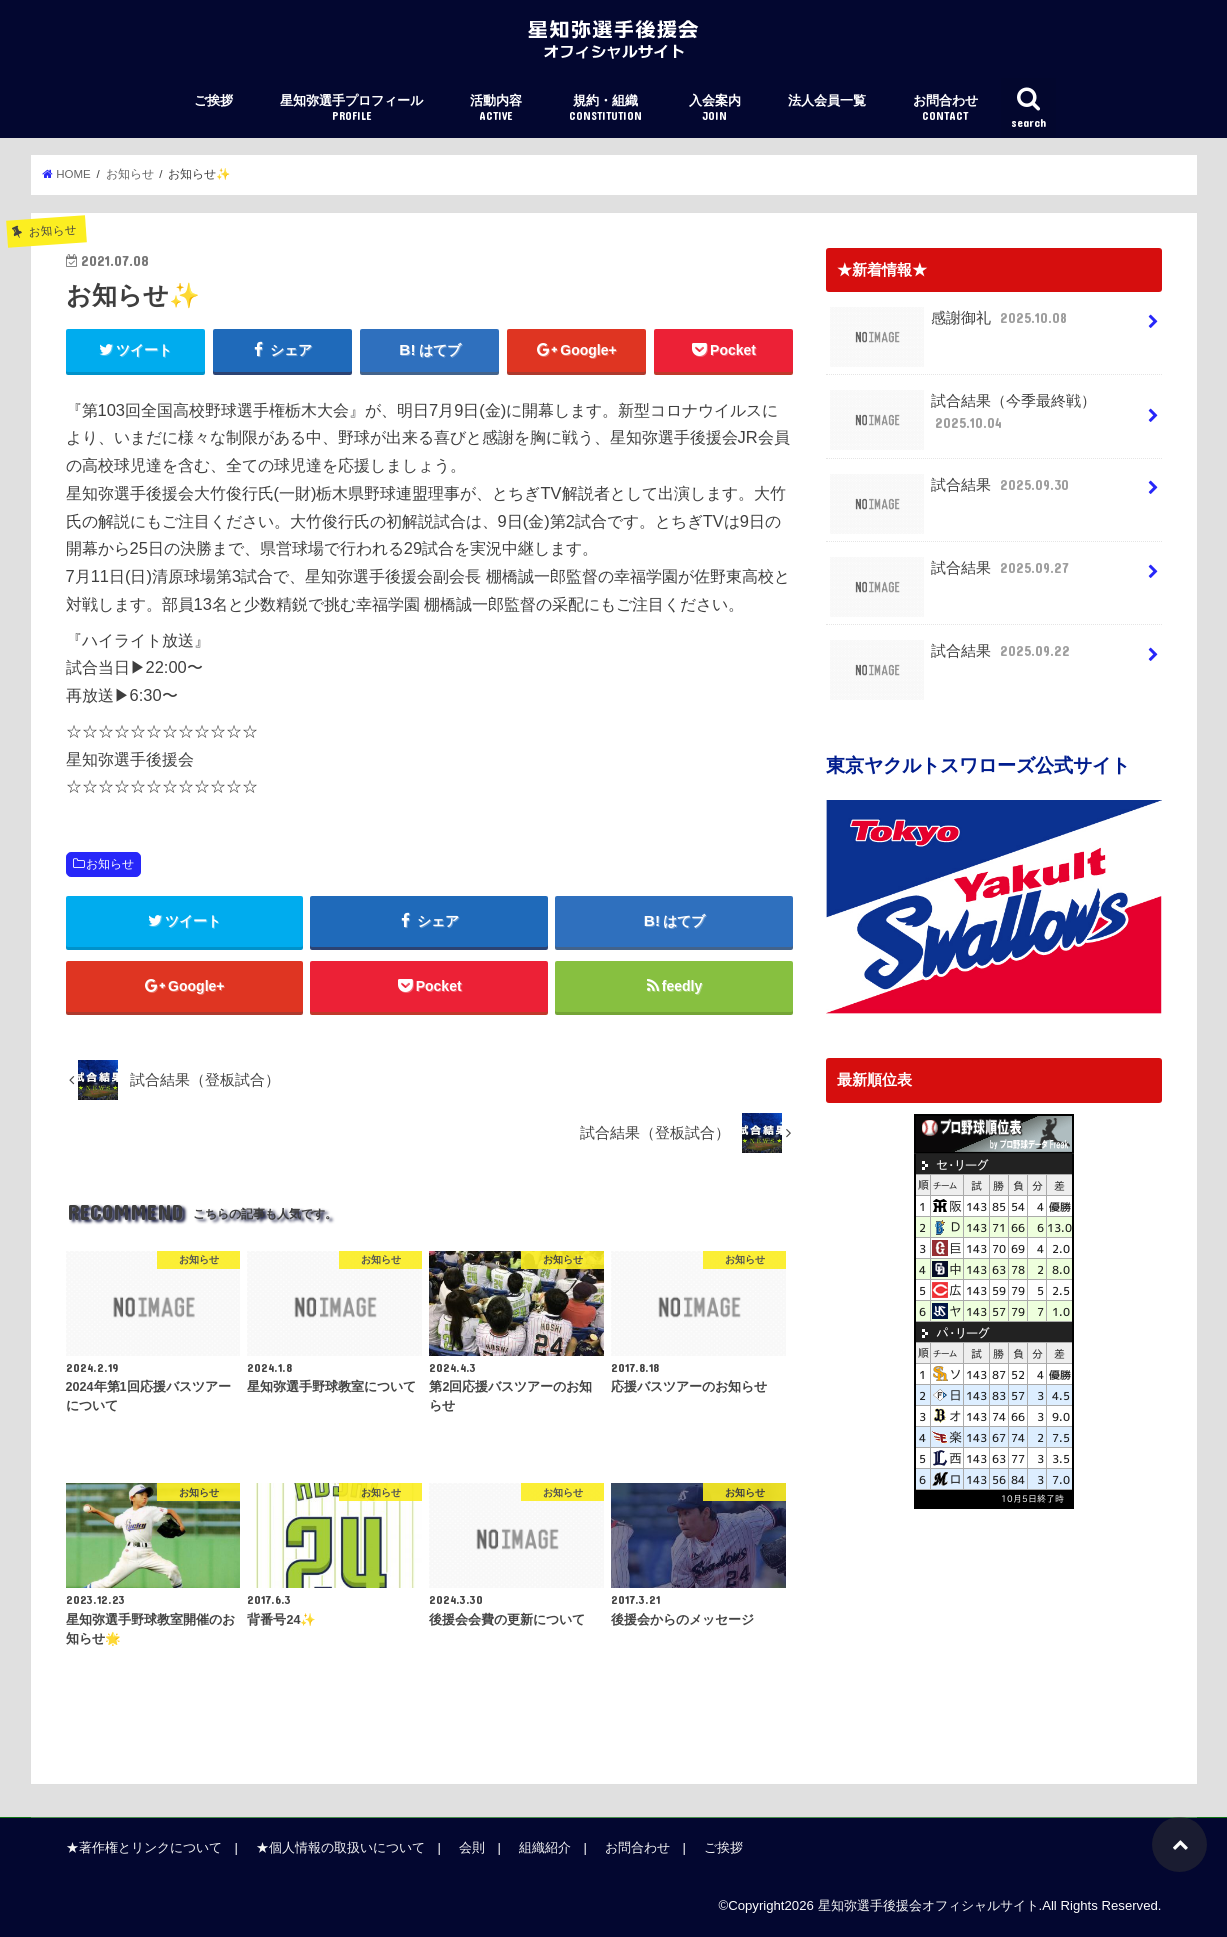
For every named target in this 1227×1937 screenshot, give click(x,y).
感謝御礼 (950, 325)
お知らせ (110, 864)
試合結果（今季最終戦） (963, 419)
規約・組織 (605, 108)
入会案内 (715, 108)
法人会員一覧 (827, 100)
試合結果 (951, 492)
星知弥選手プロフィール (351, 108)
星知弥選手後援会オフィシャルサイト (928, 1905)
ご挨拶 (213, 100)
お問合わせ (945, 108)
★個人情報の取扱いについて (340, 1847)
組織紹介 (545, 1847)
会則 (472, 1847)
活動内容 (496, 108)
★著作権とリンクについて (144, 1847)
